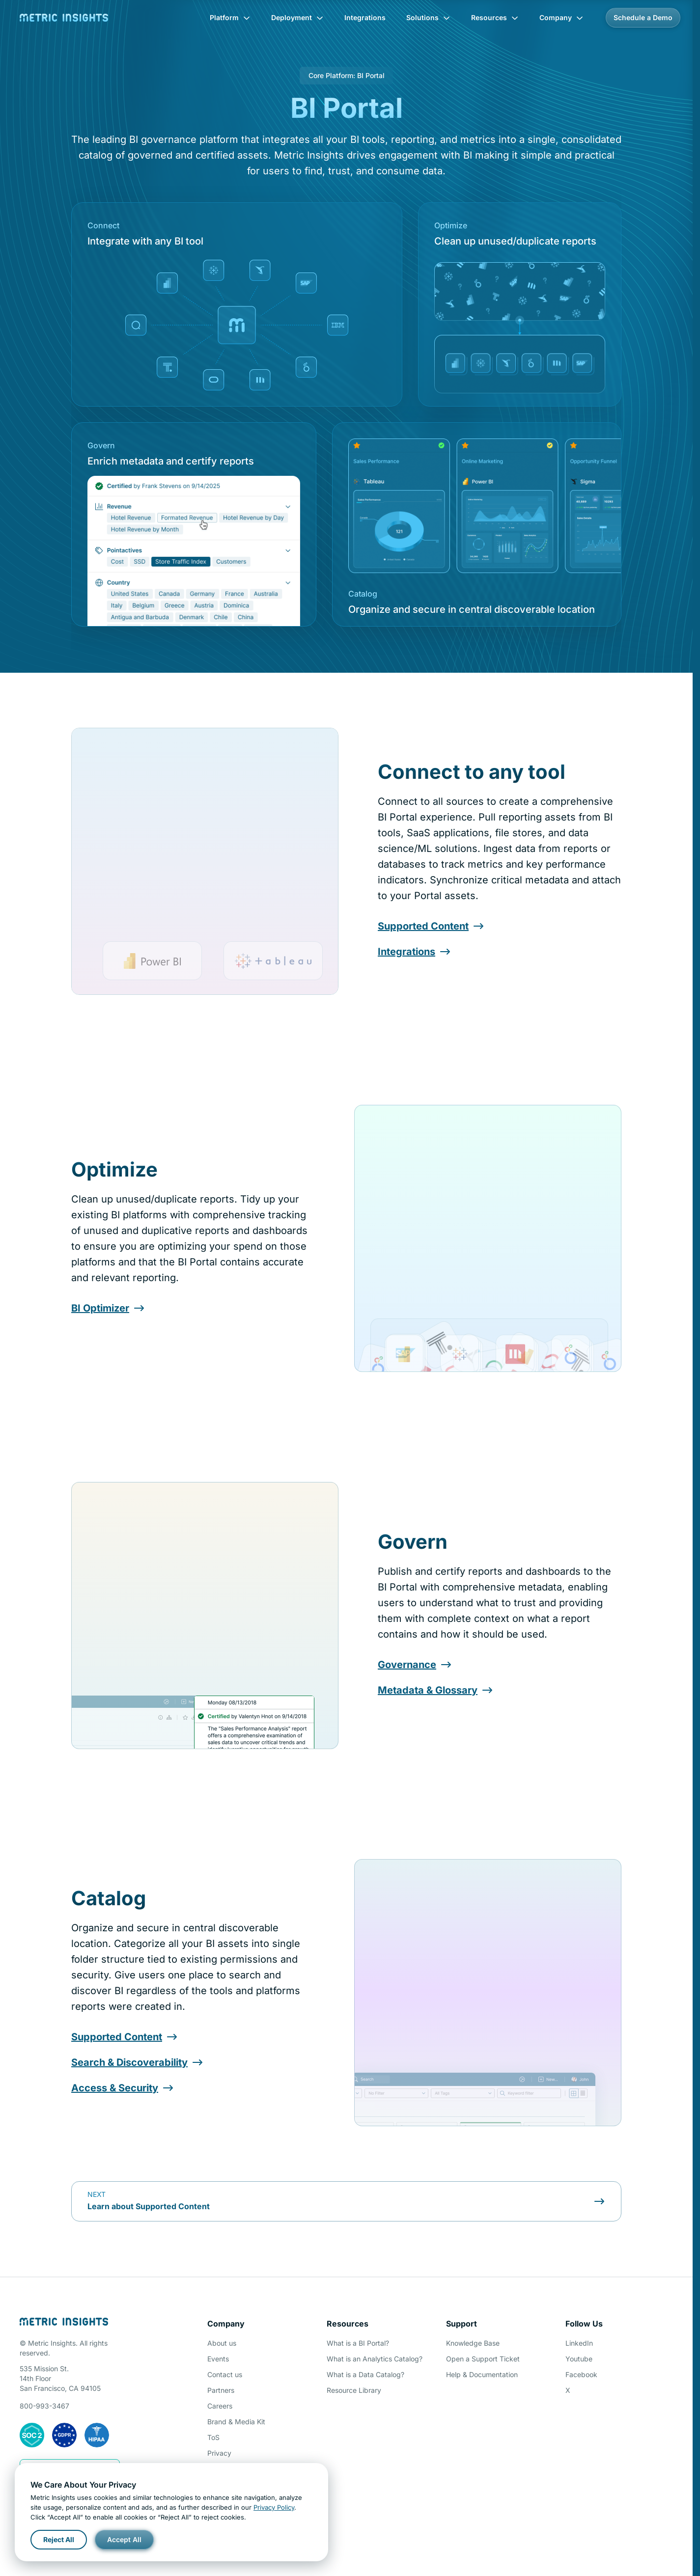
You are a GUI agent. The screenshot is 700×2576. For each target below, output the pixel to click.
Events (218, 2359)
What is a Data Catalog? (365, 2374)
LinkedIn (579, 2343)
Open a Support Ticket (483, 2359)
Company (561, 17)
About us (221, 2343)
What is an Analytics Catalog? (374, 2359)
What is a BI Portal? (358, 2343)
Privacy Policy (273, 2507)
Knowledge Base (473, 2343)
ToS (213, 2437)
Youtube (578, 2359)
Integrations (365, 17)
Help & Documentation (482, 2374)
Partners (220, 2390)
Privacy (219, 2453)
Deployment (297, 17)
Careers (219, 2406)
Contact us (224, 2374)
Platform (230, 17)
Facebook (581, 2374)
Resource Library (354, 2390)
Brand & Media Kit (236, 2421)
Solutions (428, 17)
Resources (495, 17)
